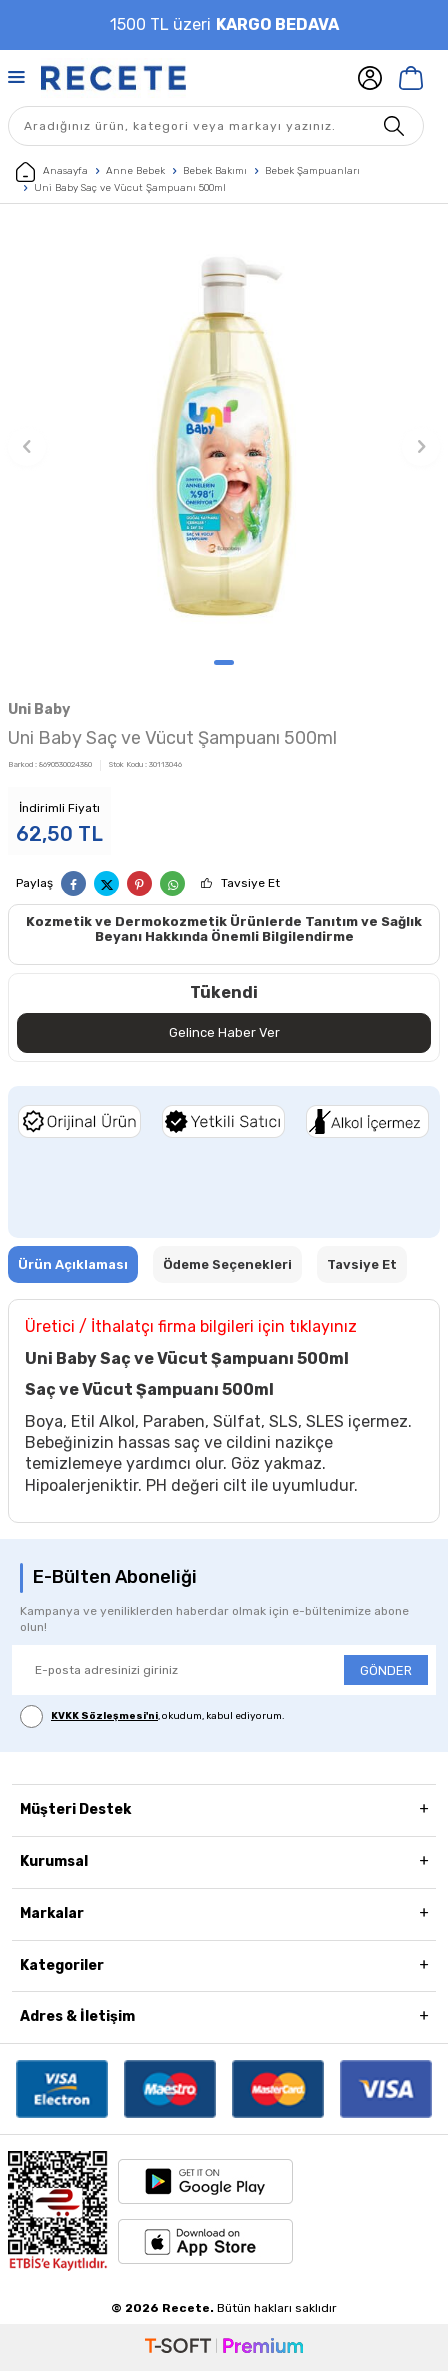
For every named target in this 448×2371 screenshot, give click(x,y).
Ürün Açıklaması (73, 1264)
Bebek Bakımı (215, 171)
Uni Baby (39, 709)
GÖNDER (386, 1670)
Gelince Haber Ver (224, 1032)
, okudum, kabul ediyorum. (152, 1716)
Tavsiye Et (250, 883)
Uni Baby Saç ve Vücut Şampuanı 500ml (130, 188)
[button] (224, 662)
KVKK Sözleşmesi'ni (104, 1716)
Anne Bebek (135, 171)
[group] (224, 436)
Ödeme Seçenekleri (227, 1264)
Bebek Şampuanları (312, 171)
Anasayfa (52, 172)
